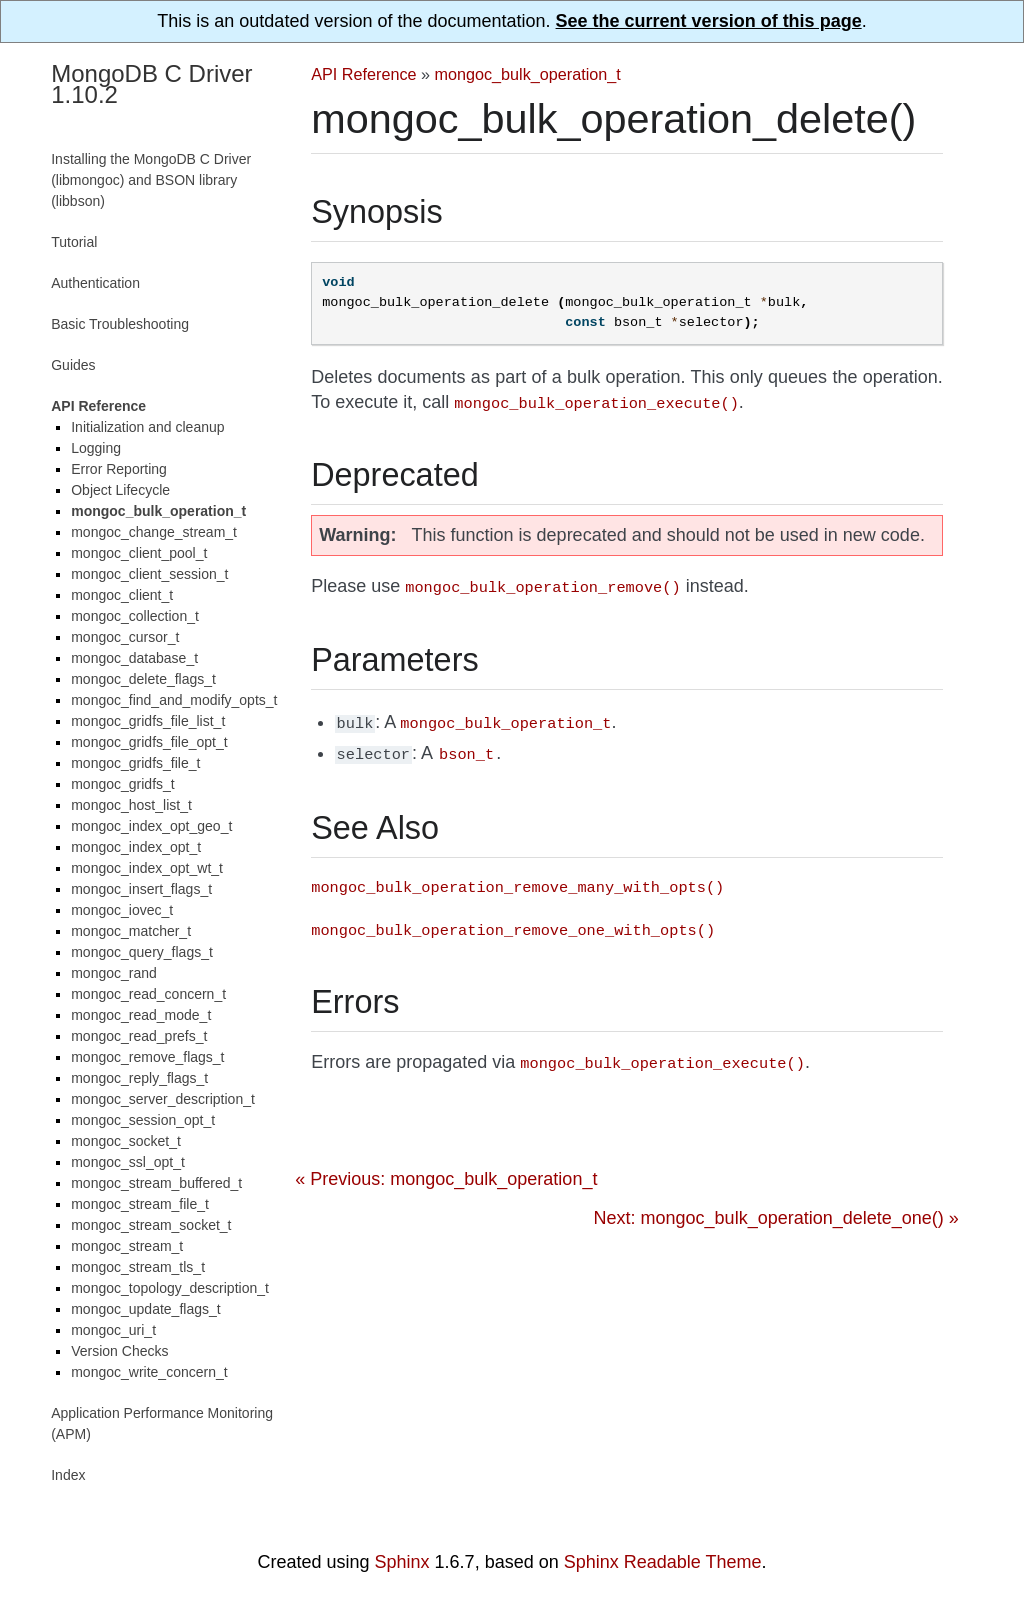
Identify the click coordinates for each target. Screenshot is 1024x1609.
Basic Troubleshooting (120, 324)
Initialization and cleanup (147, 427)
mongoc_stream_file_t (140, 1204)
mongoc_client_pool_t (139, 553)
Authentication (95, 283)
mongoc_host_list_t (131, 805)
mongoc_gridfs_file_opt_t (149, 742)
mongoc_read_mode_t (141, 1015)
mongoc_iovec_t (122, 910)
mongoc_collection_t (135, 616)
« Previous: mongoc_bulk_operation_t (446, 1169)
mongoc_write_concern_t (149, 1372)
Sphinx (402, 1562)
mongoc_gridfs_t (123, 784)
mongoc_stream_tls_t (138, 1267)
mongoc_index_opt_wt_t (147, 868)
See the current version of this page (709, 21)
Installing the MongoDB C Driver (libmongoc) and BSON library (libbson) (151, 180)
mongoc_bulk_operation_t (528, 74)
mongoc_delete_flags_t (143, 679)
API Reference (363, 74)
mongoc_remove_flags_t (147, 1057)
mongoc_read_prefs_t (139, 1036)
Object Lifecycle (120, 490)
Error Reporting (119, 469)
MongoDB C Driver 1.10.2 (151, 84)
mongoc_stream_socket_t (151, 1225)
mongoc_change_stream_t (154, 532)
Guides (73, 365)
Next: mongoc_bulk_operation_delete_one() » (776, 1208)
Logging (96, 448)
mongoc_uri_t (113, 1330)
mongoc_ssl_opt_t (128, 1162)
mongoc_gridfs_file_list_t (148, 721)
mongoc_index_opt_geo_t (151, 826)
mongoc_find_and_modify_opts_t (174, 700)
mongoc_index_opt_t (136, 847)
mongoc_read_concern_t (148, 994)
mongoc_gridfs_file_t (135, 763)
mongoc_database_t (134, 658)
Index (68, 1475)
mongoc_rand (114, 973)
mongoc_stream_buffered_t (156, 1183)
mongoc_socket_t (126, 1141)
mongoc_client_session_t (149, 574)
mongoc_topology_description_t (170, 1288)
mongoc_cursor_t (125, 637)
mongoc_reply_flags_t (139, 1078)
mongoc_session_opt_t (143, 1120)
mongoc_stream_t (127, 1246)
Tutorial (74, 242)
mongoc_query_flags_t (142, 952)
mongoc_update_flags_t (145, 1309)
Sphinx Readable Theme (663, 1562)
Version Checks (119, 1351)
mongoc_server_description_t (163, 1099)
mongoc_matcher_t (131, 931)
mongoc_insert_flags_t (141, 889)
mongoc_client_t (122, 595)
